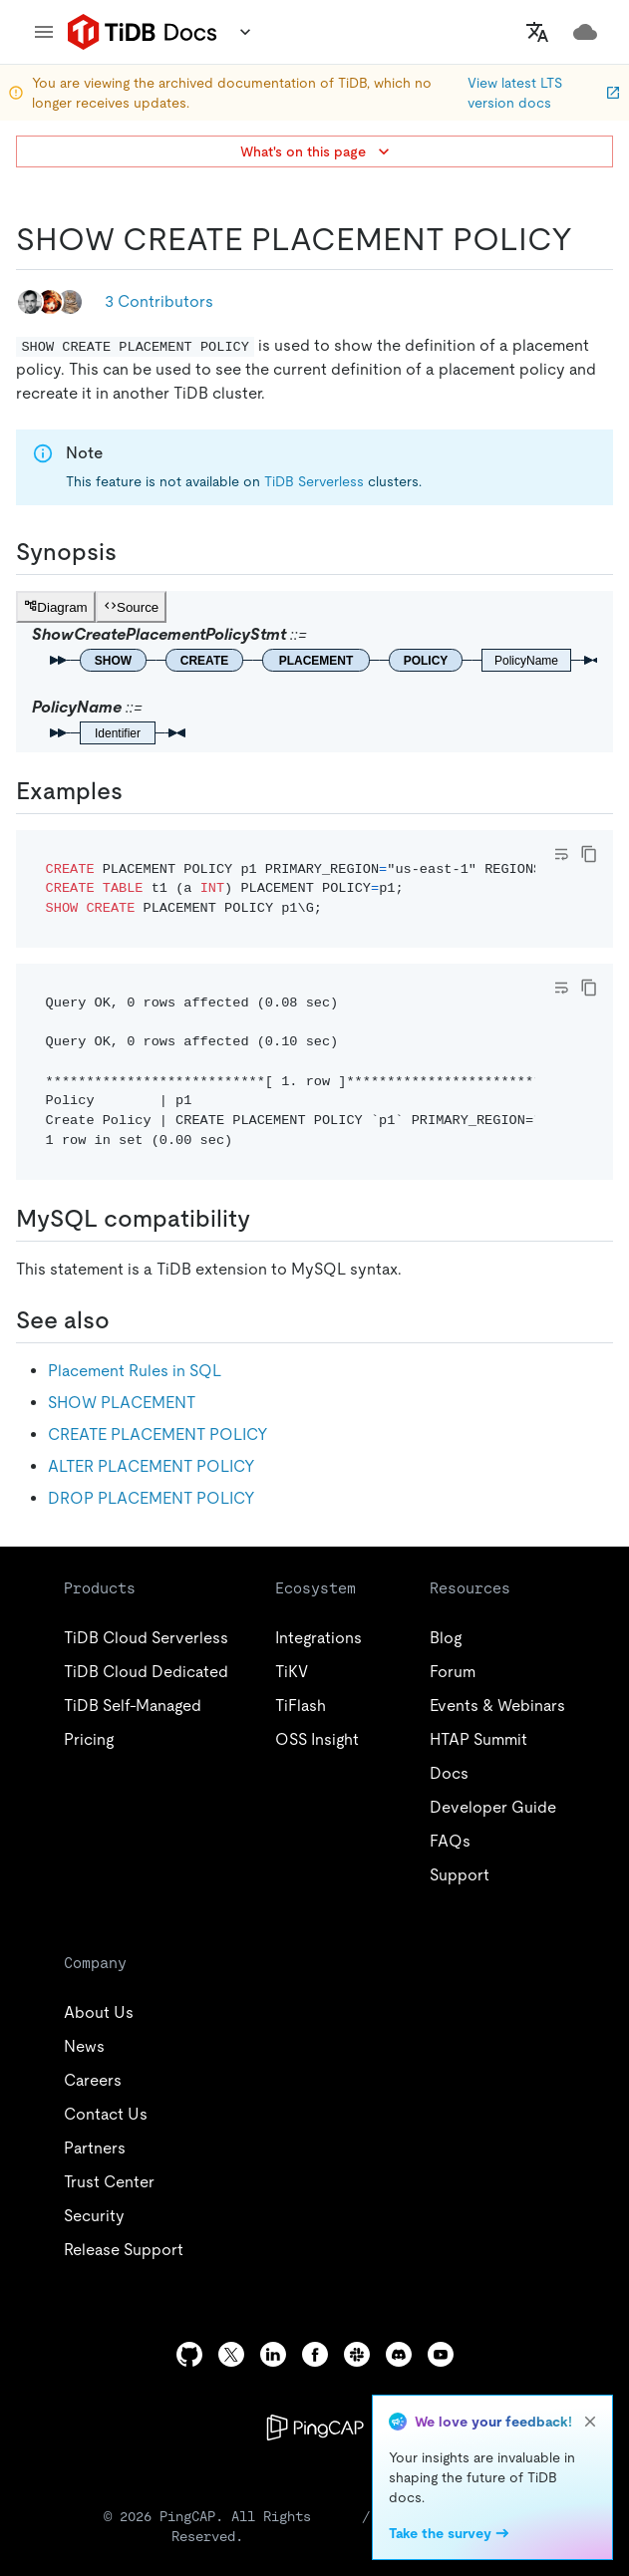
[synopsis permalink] (133, 552)
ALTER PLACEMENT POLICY (151, 1466)
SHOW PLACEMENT (121, 1402)
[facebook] (315, 2354)
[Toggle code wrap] (561, 854)
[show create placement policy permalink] (588, 239)
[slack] (357, 2354)
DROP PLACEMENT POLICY (151, 1498)
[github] (189, 2354)
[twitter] (231, 2354)
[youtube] (441, 2354)
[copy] (589, 854)
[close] (590, 2421)
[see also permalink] (126, 1320)
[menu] (44, 32)
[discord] (399, 2354)
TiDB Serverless (314, 481)
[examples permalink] (139, 791)
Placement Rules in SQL (134, 1370)
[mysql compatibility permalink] (266, 1219)
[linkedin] (273, 2354)
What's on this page (317, 151)
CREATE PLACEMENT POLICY (158, 1434)
